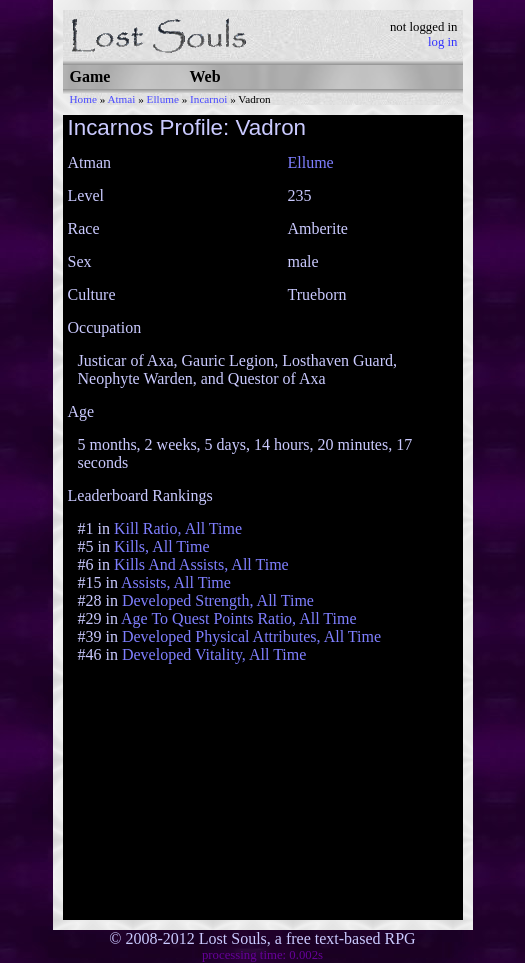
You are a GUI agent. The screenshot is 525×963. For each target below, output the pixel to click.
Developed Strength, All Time (218, 600)
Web (205, 76)
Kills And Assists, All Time (201, 564)
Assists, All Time (176, 582)
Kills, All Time (162, 546)
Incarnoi (208, 99)
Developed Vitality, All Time (214, 654)
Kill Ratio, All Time (178, 528)
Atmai (121, 99)
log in (443, 42)
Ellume (163, 99)
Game (90, 76)
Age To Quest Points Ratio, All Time (239, 618)
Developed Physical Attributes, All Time (251, 636)
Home (83, 99)
